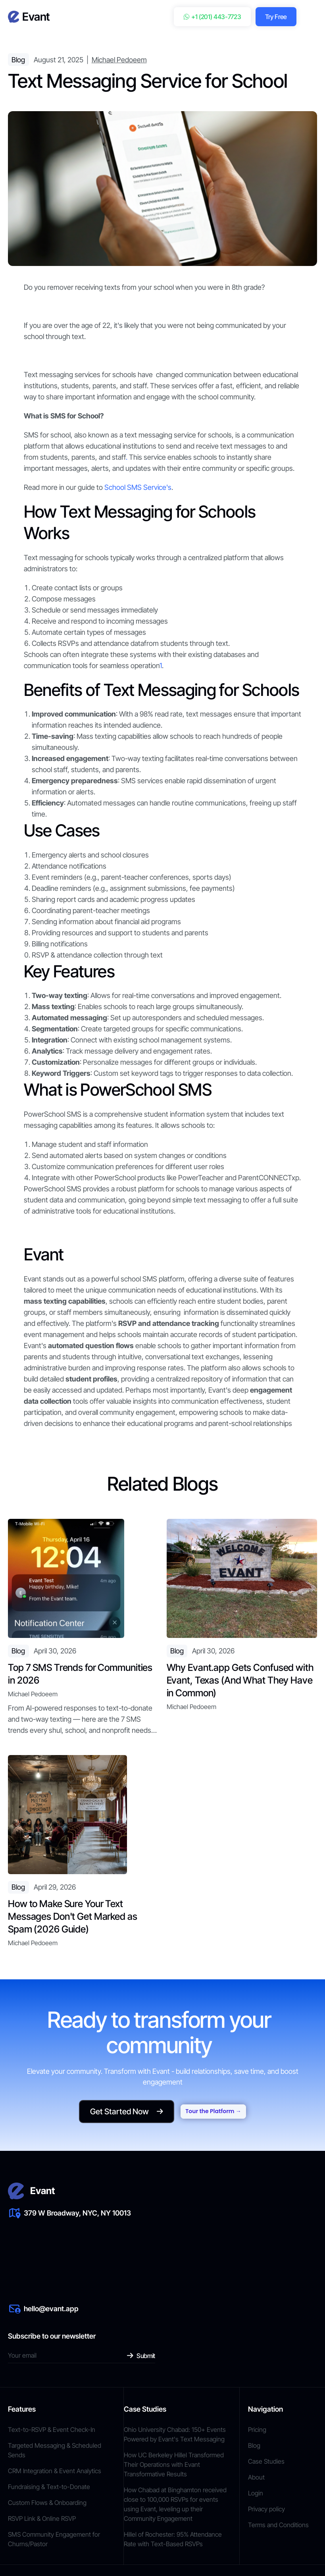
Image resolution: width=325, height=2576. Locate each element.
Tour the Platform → (213, 2111)
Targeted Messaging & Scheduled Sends (54, 2450)
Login (255, 2493)
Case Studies (266, 2461)
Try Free (276, 17)
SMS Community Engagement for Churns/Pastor (54, 2539)
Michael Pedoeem (119, 60)
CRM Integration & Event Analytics (54, 2471)
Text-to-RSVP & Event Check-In (51, 2429)
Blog (254, 2445)
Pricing (257, 2429)
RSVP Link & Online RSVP (42, 2518)
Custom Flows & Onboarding (47, 2503)
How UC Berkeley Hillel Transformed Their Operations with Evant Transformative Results (174, 2464)
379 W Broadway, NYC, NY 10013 (77, 2213)
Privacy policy (266, 2509)
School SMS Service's (137, 487)
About (256, 2477)
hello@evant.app (51, 2308)
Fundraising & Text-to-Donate (49, 2487)
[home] (29, 17)
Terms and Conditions (278, 2525)
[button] (310, 16)
